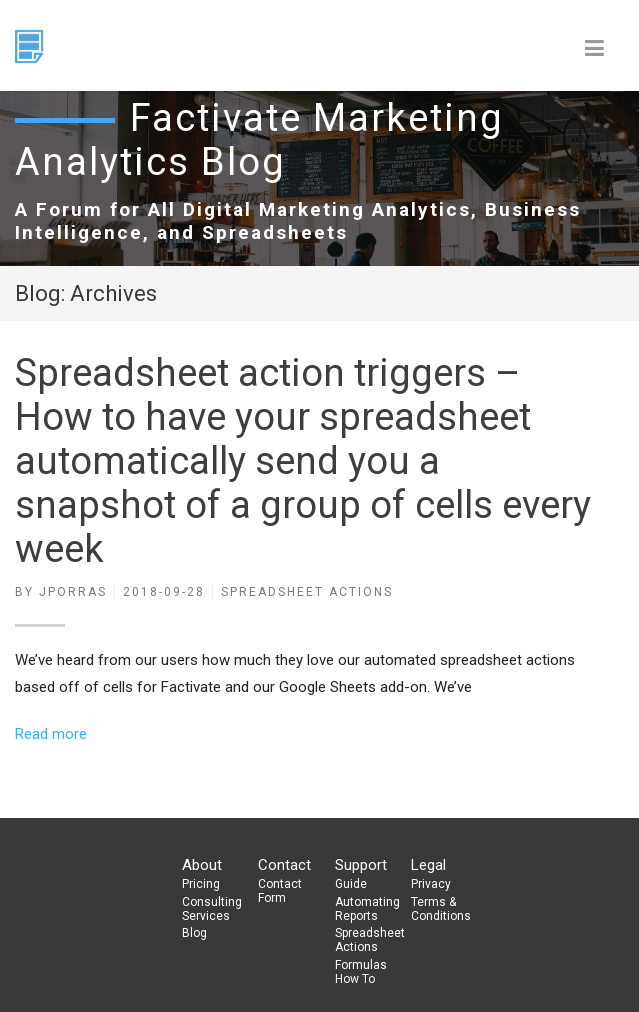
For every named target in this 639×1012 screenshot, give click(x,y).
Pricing (201, 884)
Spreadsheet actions (307, 592)
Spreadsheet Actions (365, 940)
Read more (51, 734)
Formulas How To (361, 972)
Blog (194, 933)
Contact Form (280, 891)
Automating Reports (365, 909)
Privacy (431, 884)
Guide (351, 884)
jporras (73, 592)
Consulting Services (212, 909)
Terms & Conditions (441, 909)
